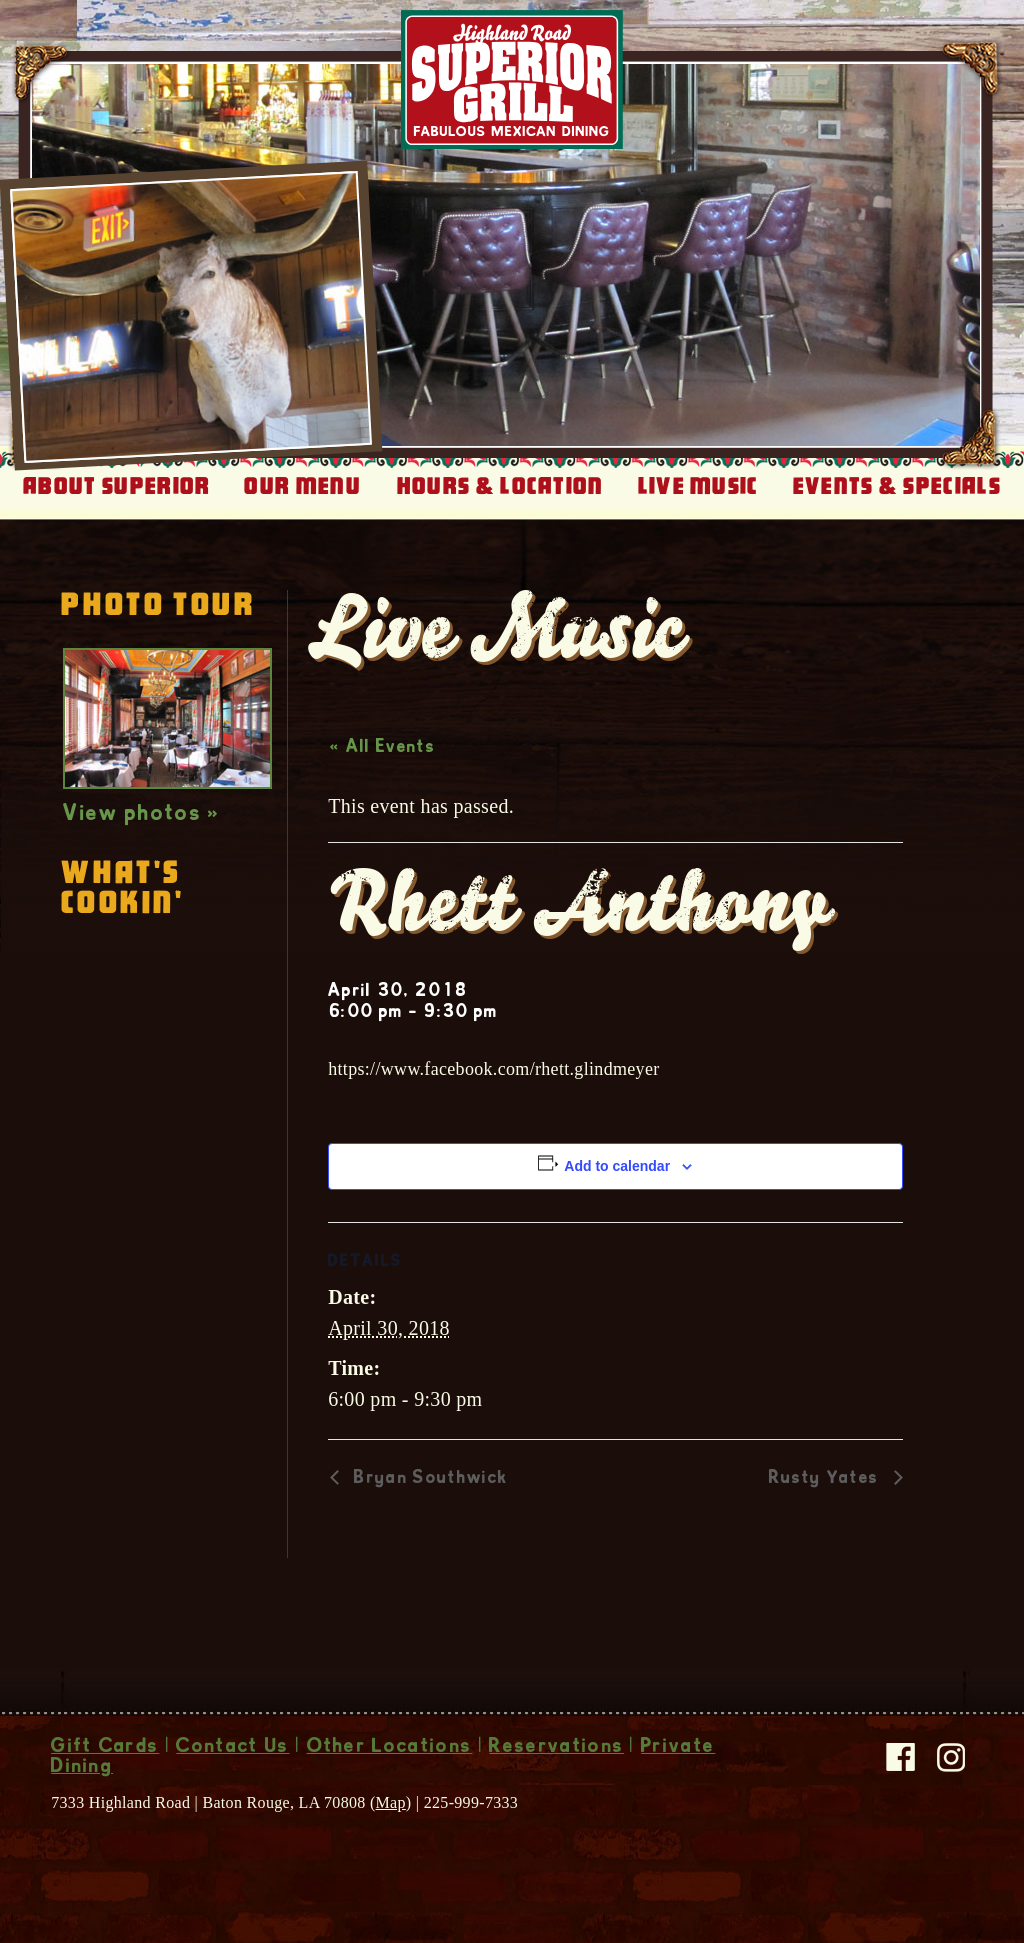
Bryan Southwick (428, 1479)
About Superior (116, 486)
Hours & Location (500, 486)
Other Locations (390, 1748)
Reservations (556, 1748)
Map (391, 1802)
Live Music (698, 486)
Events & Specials (897, 486)
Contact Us (232, 1748)
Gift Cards (105, 1748)
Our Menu (302, 486)
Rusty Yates (826, 1479)
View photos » (141, 815)
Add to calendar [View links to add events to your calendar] (617, 1166)
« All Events (382, 748)
